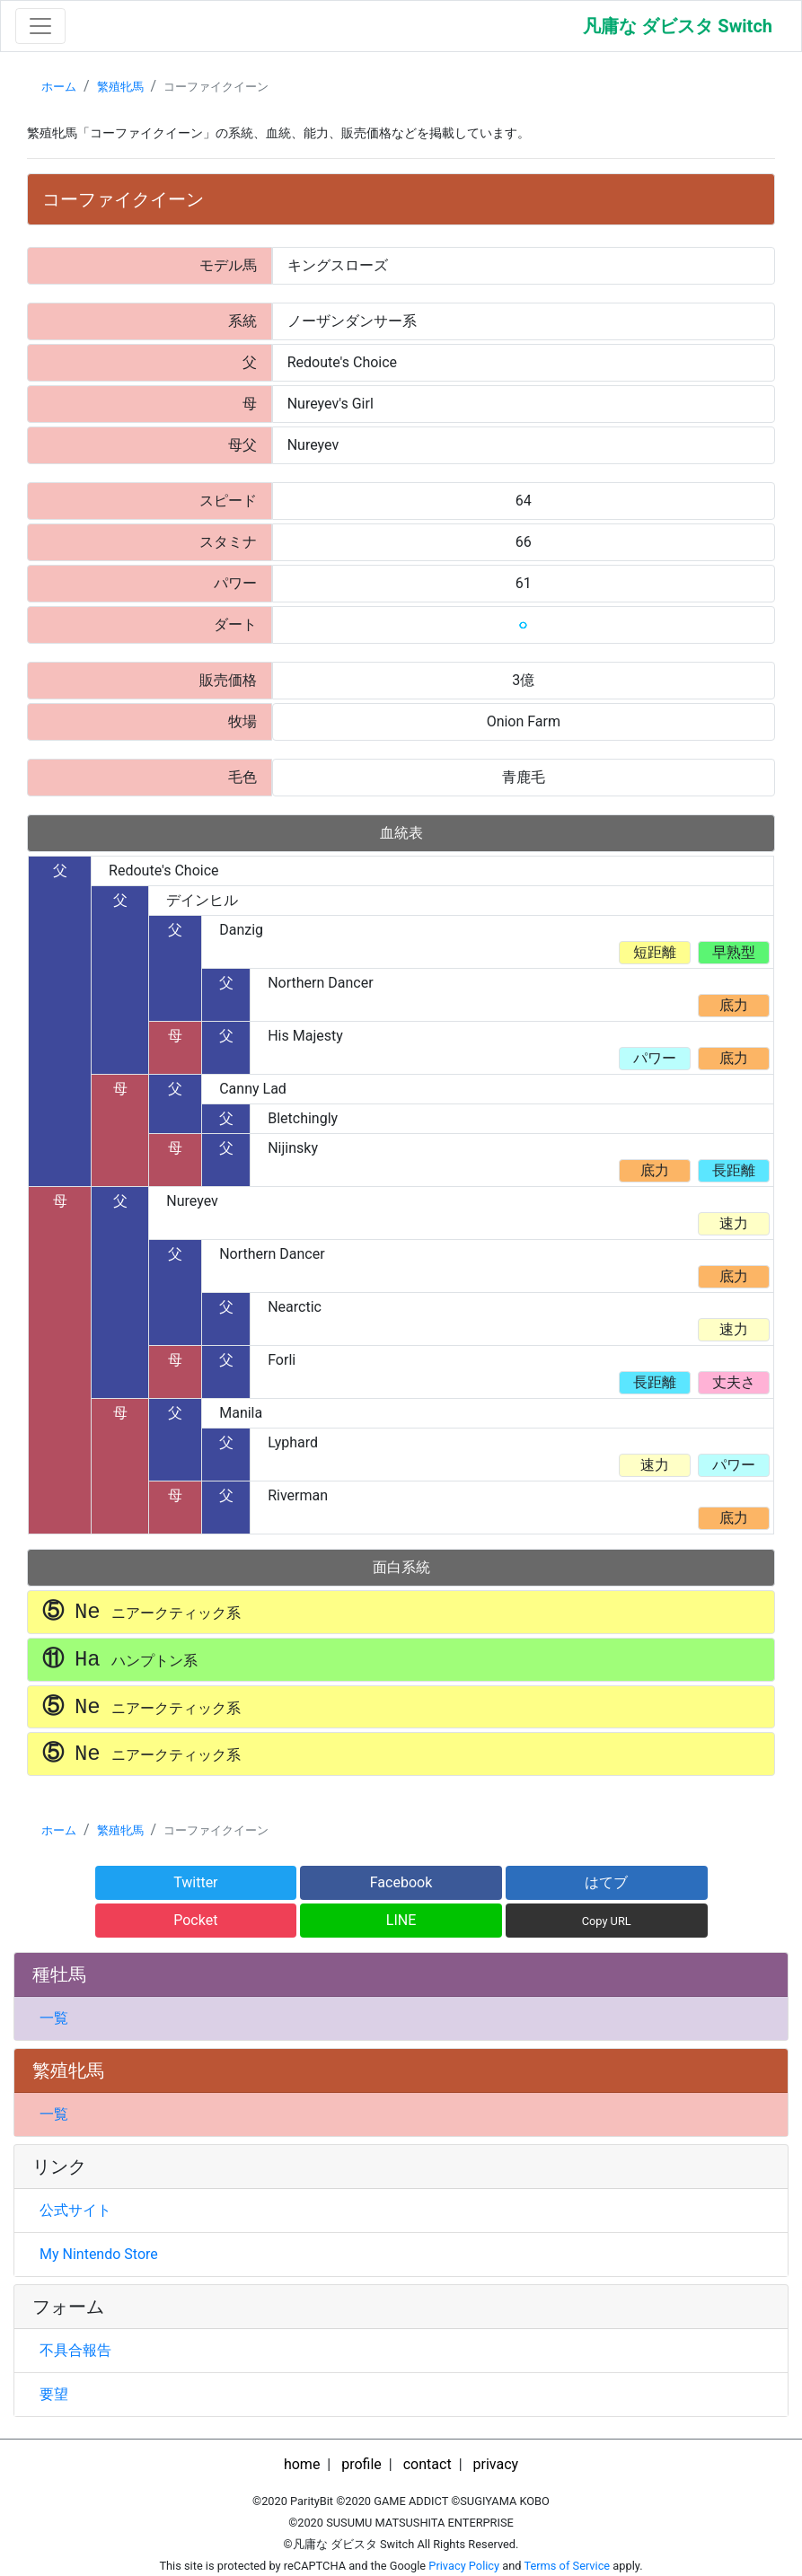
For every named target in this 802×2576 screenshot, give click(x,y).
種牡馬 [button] (59, 1974)
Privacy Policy (463, 2565)
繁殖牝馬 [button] (68, 2070)
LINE (401, 1920)
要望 (54, 2394)
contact (427, 2464)
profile (361, 2464)
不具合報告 (75, 2350)
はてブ (606, 1882)
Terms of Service (567, 2565)
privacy (496, 2464)
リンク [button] (59, 2166)
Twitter (195, 1882)
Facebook (401, 1882)
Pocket (195, 1920)
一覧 (54, 2018)
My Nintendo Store (99, 2254)
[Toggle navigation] (40, 26)
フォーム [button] (68, 2306)
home (302, 2464)
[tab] (401, 1975)
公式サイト (75, 2210)
